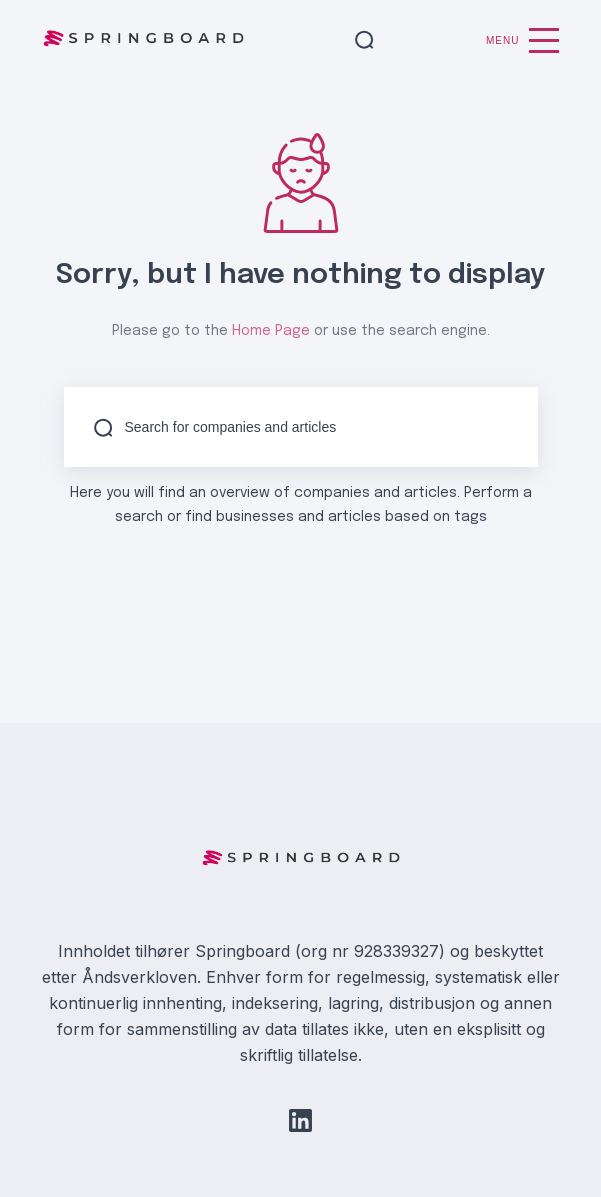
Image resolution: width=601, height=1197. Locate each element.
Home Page (271, 331)
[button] (364, 41)
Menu (522, 40)
